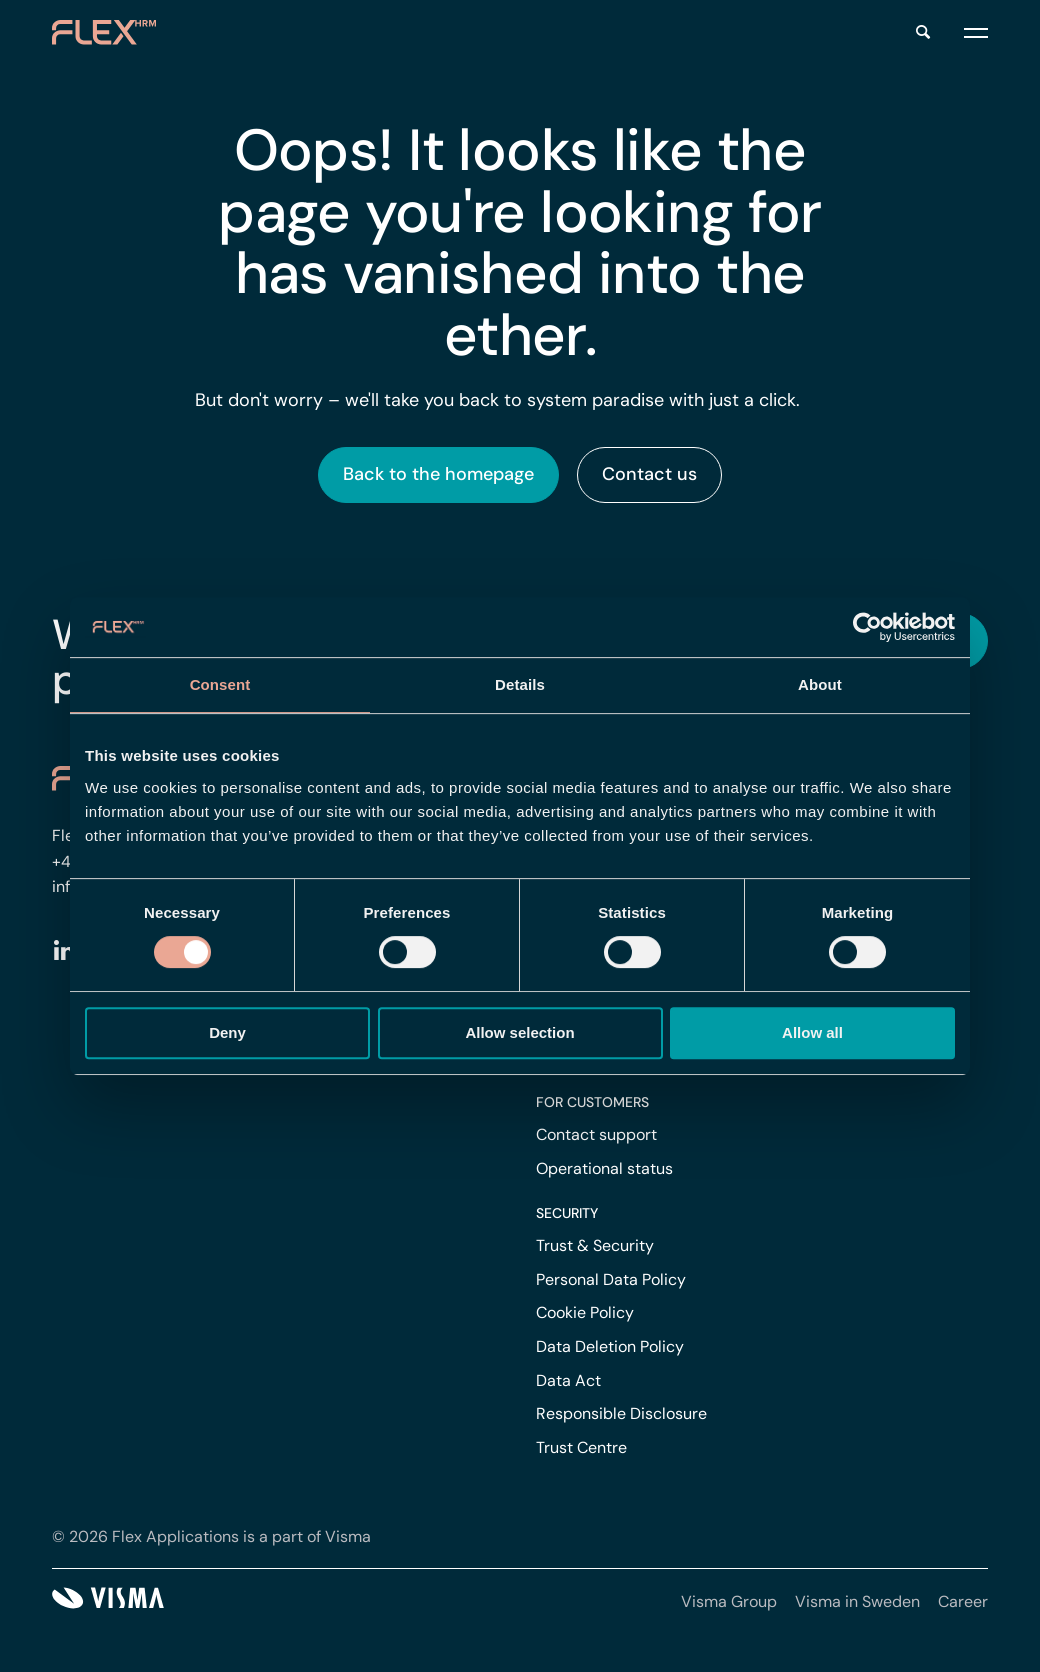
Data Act (568, 1380)
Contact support (596, 1134)
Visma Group (729, 1601)
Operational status (604, 1168)
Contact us (649, 474)
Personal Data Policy (611, 1279)
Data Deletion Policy (610, 1346)
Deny (227, 1032)
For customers (592, 1102)
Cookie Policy (585, 1312)
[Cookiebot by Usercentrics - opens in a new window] (867, 627)
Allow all (812, 1032)
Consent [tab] (220, 684)
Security (567, 1213)
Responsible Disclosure (621, 1413)
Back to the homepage (438, 474)
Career (963, 1601)
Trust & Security (595, 1245)
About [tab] (820, 684)
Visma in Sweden (857, 1601)
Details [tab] (520, 684)
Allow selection (519, 1032)
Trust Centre (581, 1447)
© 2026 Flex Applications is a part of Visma (211, 1536)
